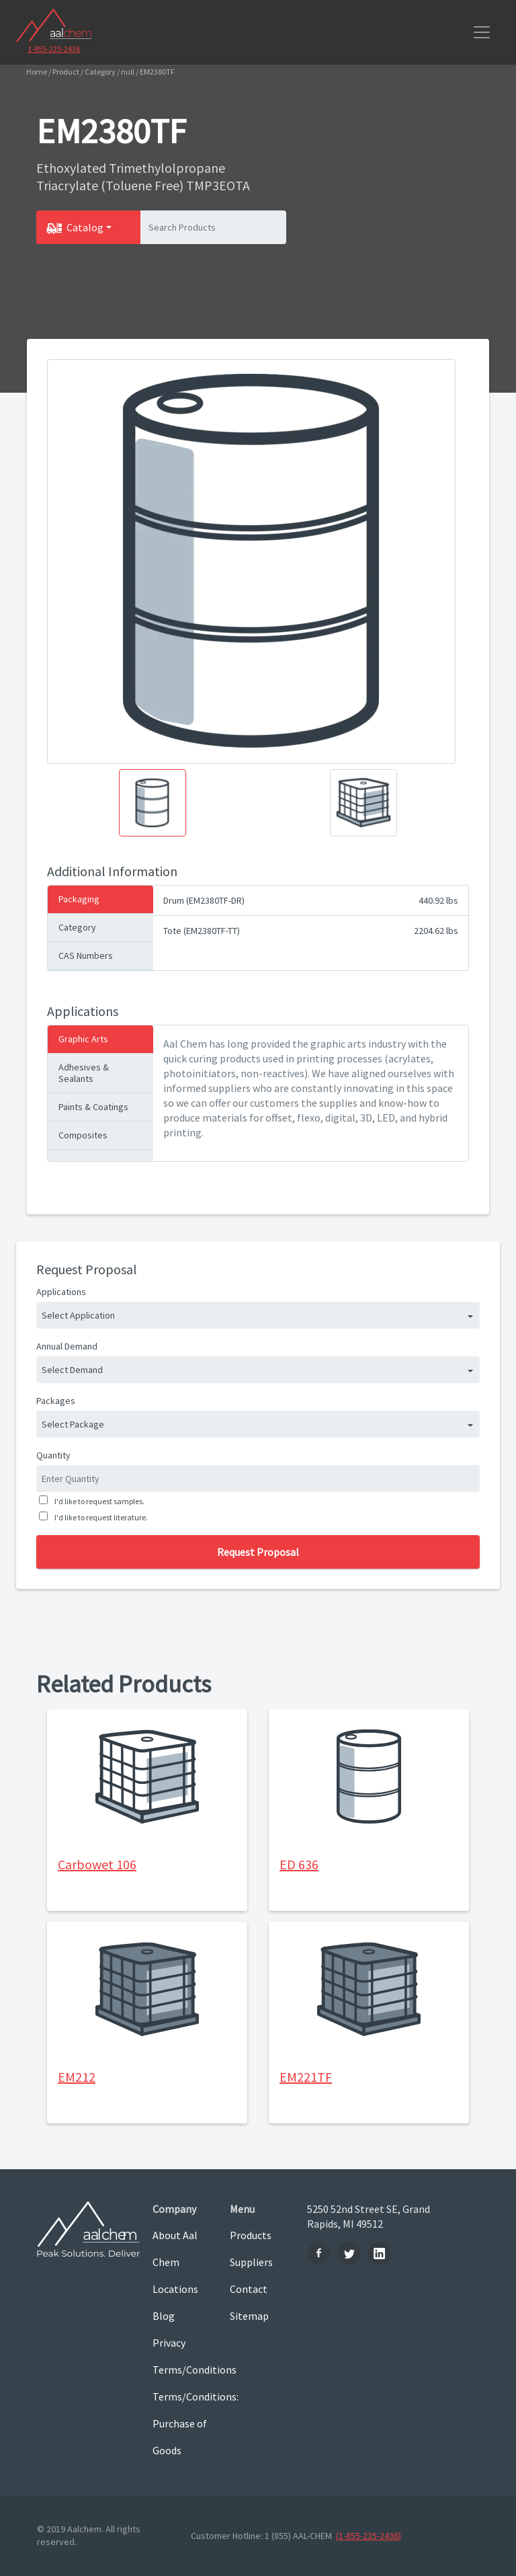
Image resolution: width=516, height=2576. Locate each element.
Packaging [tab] (78, 899)
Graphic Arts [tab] (83, 1039)
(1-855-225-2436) (368, 2536)
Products (250, 2235)
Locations (175, 2289)
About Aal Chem (175, 2248)
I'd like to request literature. (100, 1517)
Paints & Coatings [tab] (93, 1107)
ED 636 (299, 1864)
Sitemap (249, 2316)
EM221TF (306, 2076)
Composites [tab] (83, 1135)
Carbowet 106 (97, 1864)
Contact (248, 2289)
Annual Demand (66, 1346)
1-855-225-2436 (54, 49)
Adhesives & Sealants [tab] (83, 1073)
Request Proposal (258, 1552)
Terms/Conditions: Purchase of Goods (181, 2423)
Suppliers (251, 2262)
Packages (55, 1401)
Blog (164, 2316)
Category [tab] (77, 927)
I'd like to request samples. (98, 1501)
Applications (61, 1292)
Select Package (73, 1424)
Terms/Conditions (181, 2369)
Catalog (85, 227)
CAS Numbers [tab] (85, 955)
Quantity (53, 1455)
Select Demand (72, 1370)
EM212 (76, 2076)
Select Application (78, 1315)
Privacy (169, 2342)
